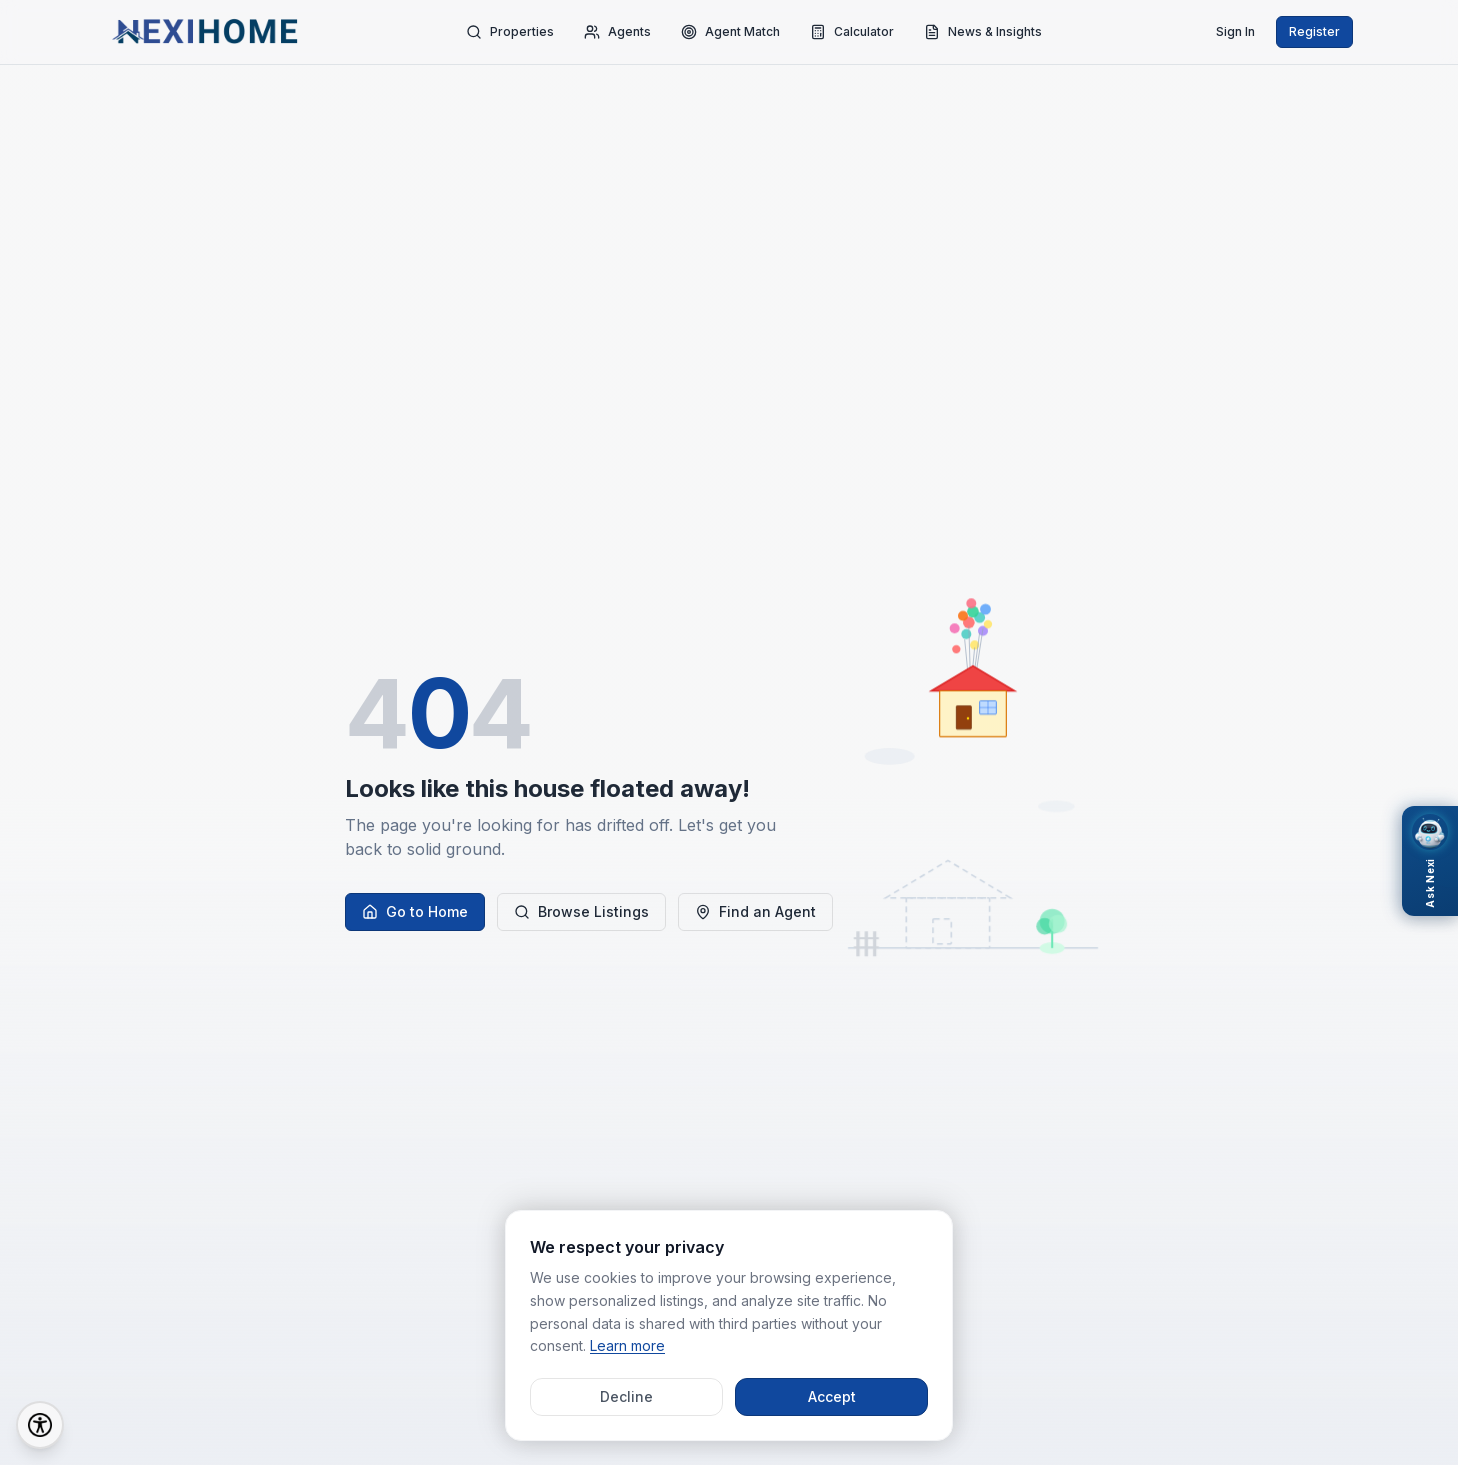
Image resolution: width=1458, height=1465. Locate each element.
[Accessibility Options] (40, 1425)
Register (1314, 31)
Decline (626, 1396)
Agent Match (730, 32)
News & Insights (983, 32)
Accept (832, 1396)
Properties (510, 32)
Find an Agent (755, 911)
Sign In (1235, 31)
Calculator (852, 32)
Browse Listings (581, 911)
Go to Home (415, 911)
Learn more (627, 1345)
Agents (617, 32)
